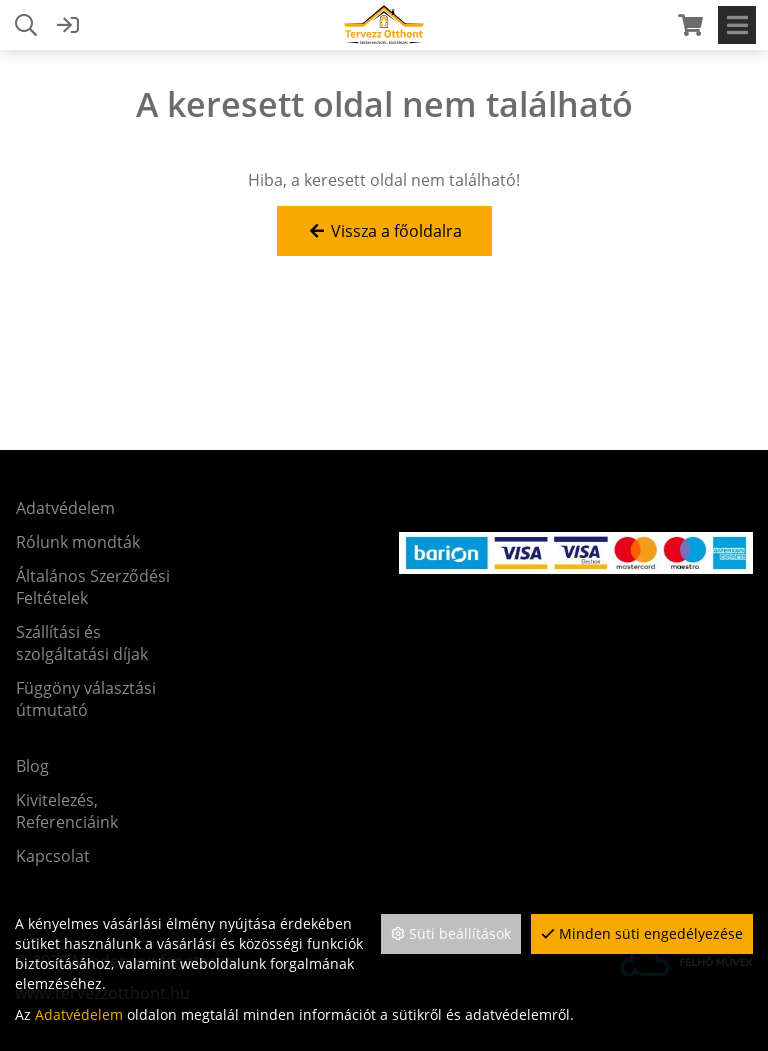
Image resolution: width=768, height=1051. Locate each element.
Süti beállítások (451, 933)
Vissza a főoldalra (384, 231)
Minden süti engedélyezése (642, 933)
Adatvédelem (79, 1014)
